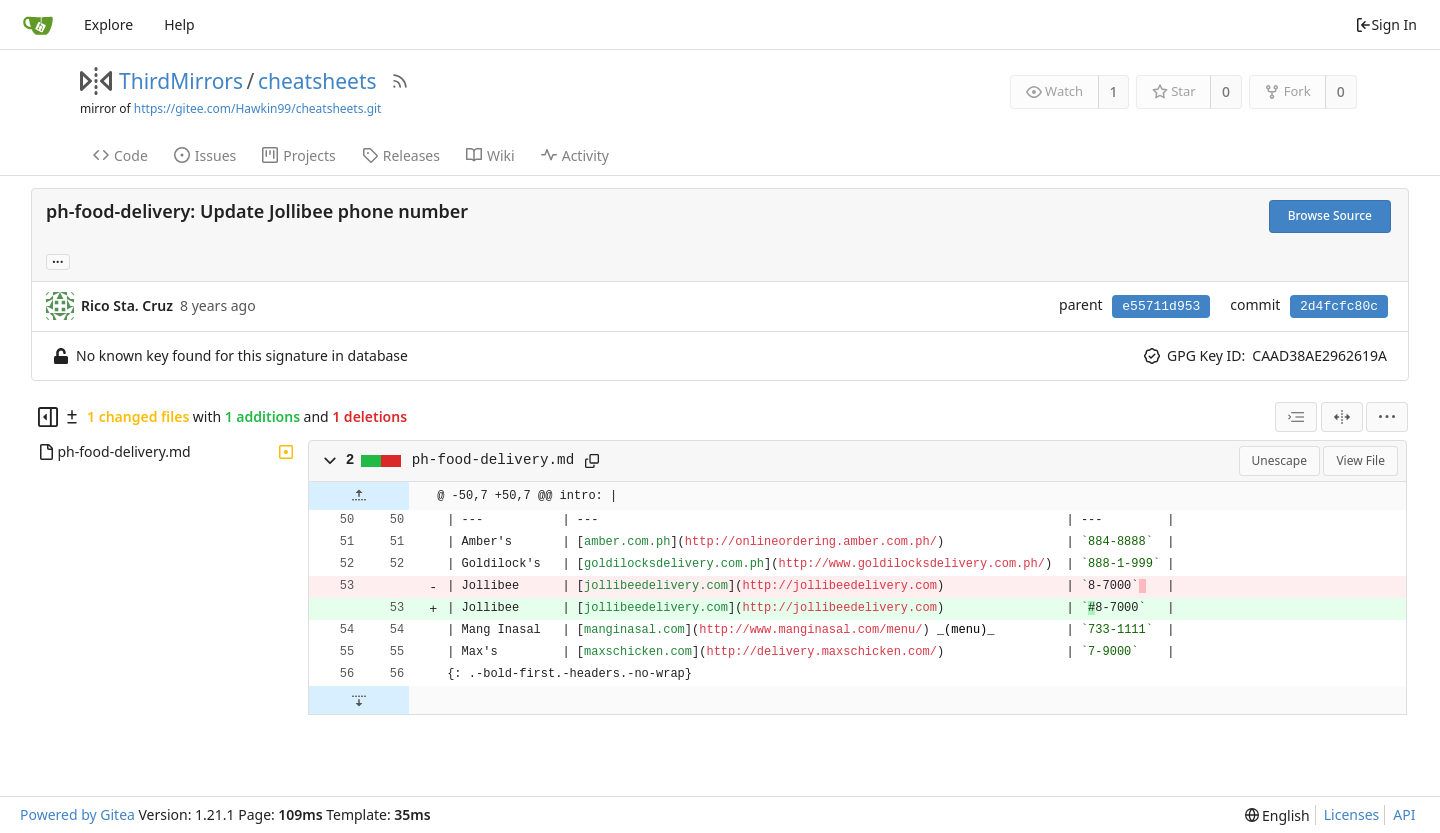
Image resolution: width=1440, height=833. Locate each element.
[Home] (38, 25)
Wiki (490, 155)
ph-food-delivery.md (493, 460)
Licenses (1352, 814)
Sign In (1386, 24)
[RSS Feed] (400, 81)
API (1404, 814)
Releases (401, 155)
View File (1360, 460)
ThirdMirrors (181, 81)
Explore (108, 24)
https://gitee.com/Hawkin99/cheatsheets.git (258, 108)
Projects (298, 155)
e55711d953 (1161, 306)
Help (179, 24)
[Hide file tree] (48, 417)
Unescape (1279, 460)
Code (120, 155)
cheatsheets (317, 81)
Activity (575, 155)
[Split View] (1342, 417)
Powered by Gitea (77, 814)
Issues (205, 155)
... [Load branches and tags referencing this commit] (58, 260)
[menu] (1387, 417)
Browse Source (1330, 215)
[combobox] (1296, 417)
